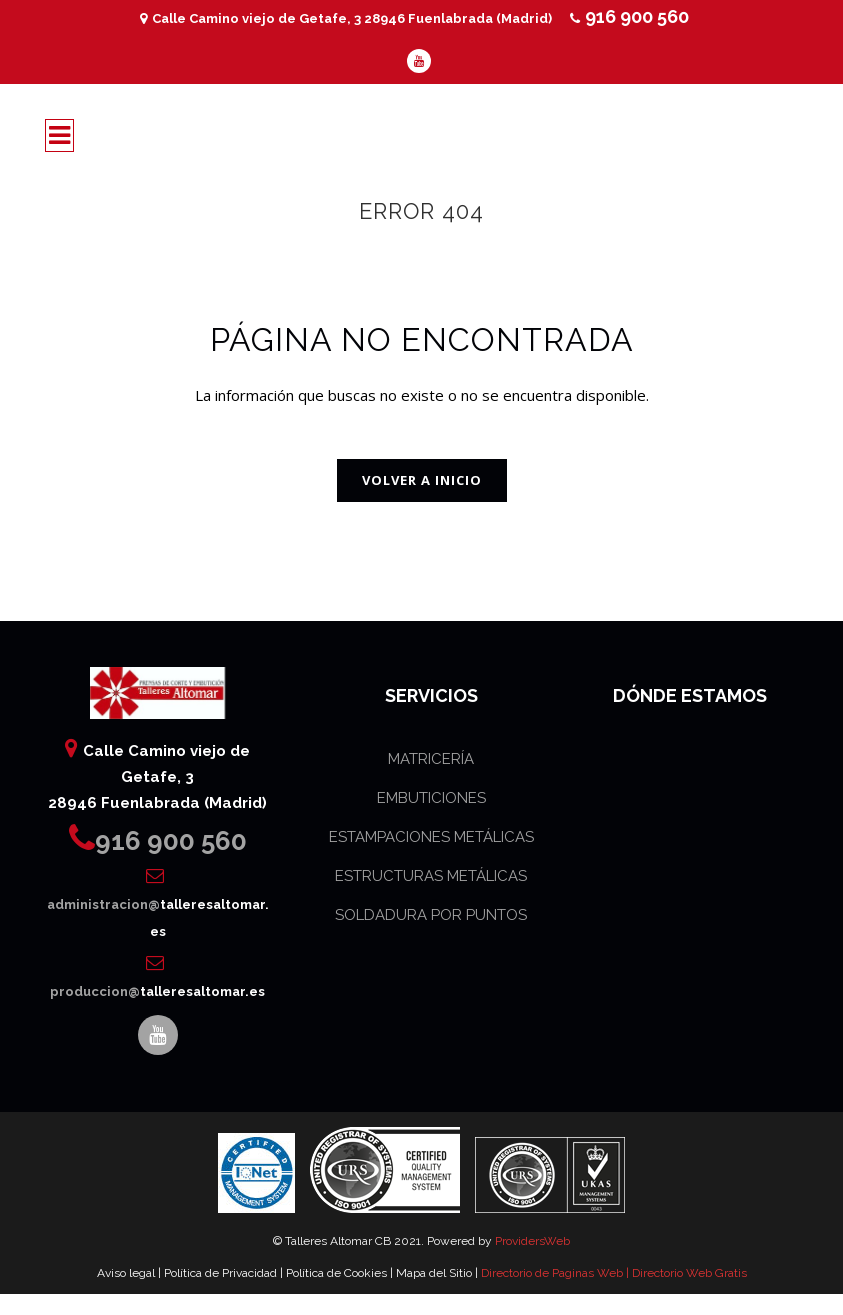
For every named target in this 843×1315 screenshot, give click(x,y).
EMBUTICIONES (431, 798)
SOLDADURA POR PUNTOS (431, 915)
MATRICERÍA (431, 759)
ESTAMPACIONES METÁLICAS (431, 837)
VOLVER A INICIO (422, 480)
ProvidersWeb (532, 1241)
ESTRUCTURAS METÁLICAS (431, 876)
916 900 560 (629, 16)
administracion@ (158, 904)
